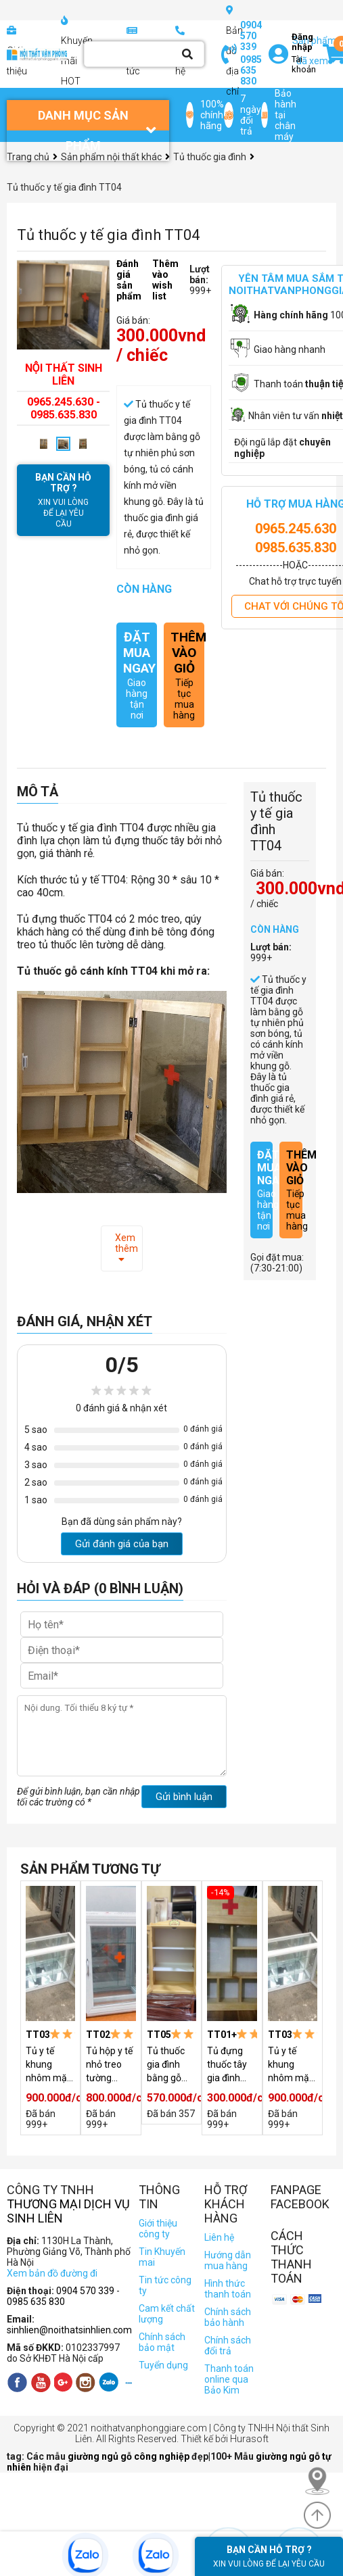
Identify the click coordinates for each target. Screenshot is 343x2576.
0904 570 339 (251, 36)
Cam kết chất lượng (167, 2314)
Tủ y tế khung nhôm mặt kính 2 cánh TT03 (50, 2065)
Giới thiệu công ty (158, 2228)
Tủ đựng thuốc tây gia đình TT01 (227, 2065)
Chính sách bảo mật (162, 2342)
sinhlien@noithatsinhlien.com (69, 2330)
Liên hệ (219, 2237)
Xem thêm (126, 1248)
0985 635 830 (251, 70)
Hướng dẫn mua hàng (227, 2260)
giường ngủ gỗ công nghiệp (129, 2456)
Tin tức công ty (165, 2285)
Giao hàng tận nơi (136, 675)
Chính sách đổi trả (227, 2345)
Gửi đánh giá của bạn (121, 1544)
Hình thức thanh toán (227, 2289)
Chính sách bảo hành (227, 2317)
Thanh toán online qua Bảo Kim (229, 2379)
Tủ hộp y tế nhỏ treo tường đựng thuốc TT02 (110, 2065)
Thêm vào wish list (165, 279)
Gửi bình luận (184, 1797)
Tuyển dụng (163, 2365)
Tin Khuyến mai (162, 2257)
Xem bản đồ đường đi (52, 2273)
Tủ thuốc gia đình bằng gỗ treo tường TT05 (169, 2065)
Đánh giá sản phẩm (128, 279)
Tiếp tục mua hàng (184, 675)
